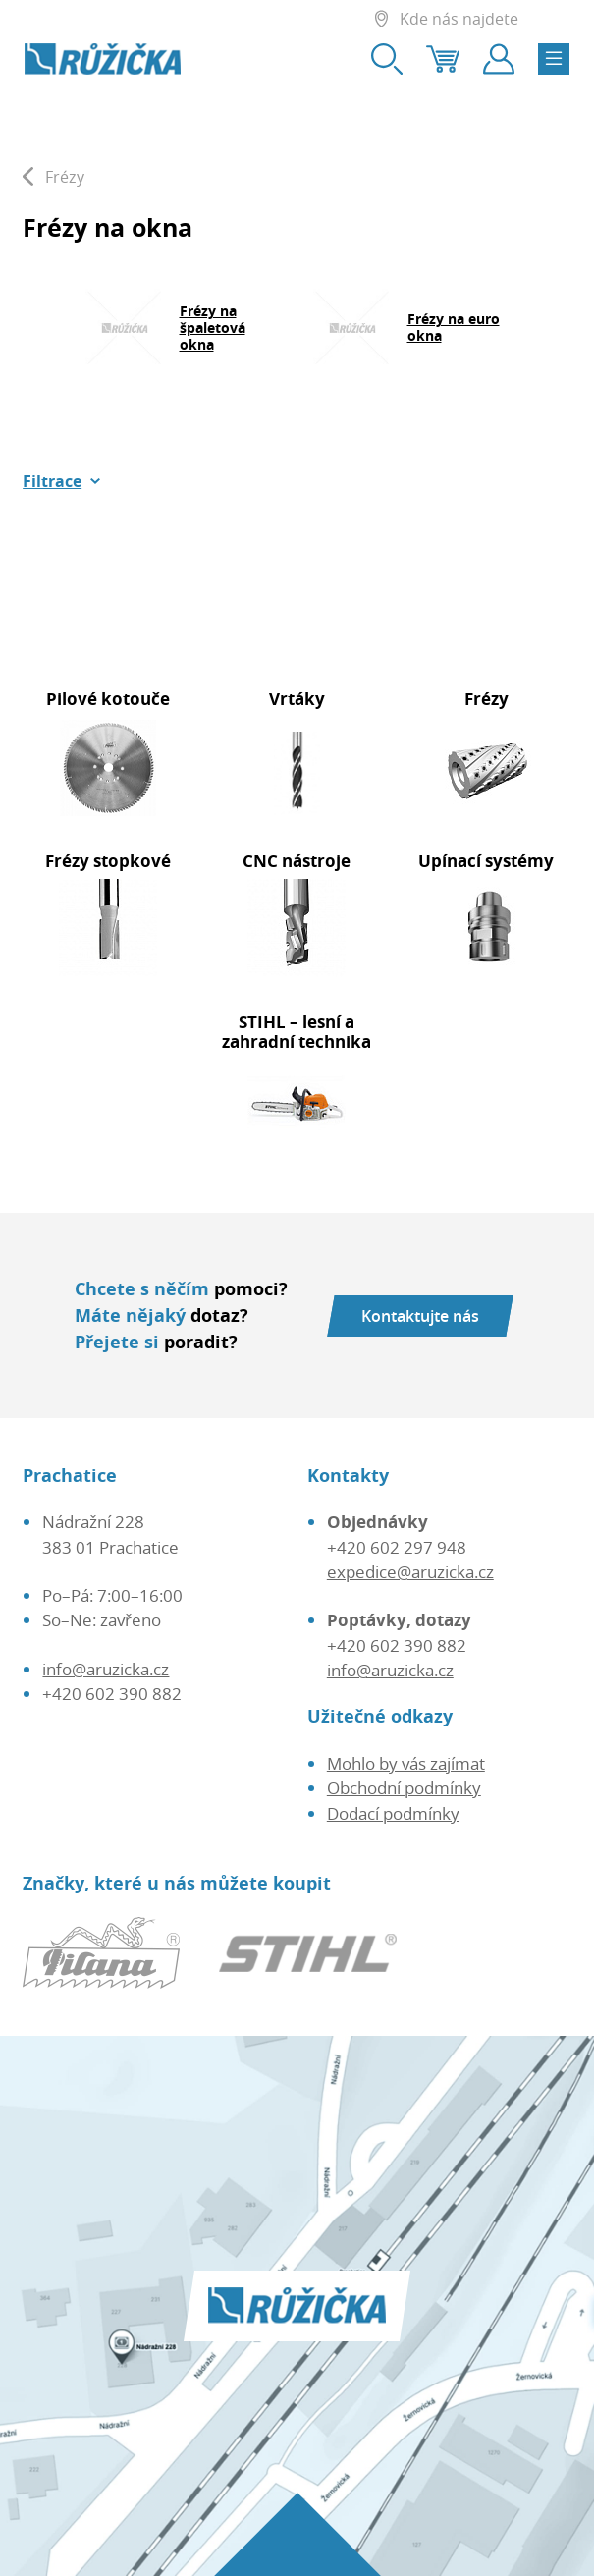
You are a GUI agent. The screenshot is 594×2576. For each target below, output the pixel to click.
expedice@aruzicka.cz (410, 1572)
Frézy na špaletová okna (212, 327)
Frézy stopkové (108, 861)
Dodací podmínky (393, 1813)
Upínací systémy (486, 861)
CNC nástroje (297, 861)
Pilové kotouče (108, 698)
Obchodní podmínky (404, 1788)
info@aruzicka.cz (105, 1669)
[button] (62, 481)
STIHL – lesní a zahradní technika (296, 1032)
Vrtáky (297, 698)
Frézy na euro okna (453, 327)
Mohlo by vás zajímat (406, 1763)
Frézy (486, 698)
